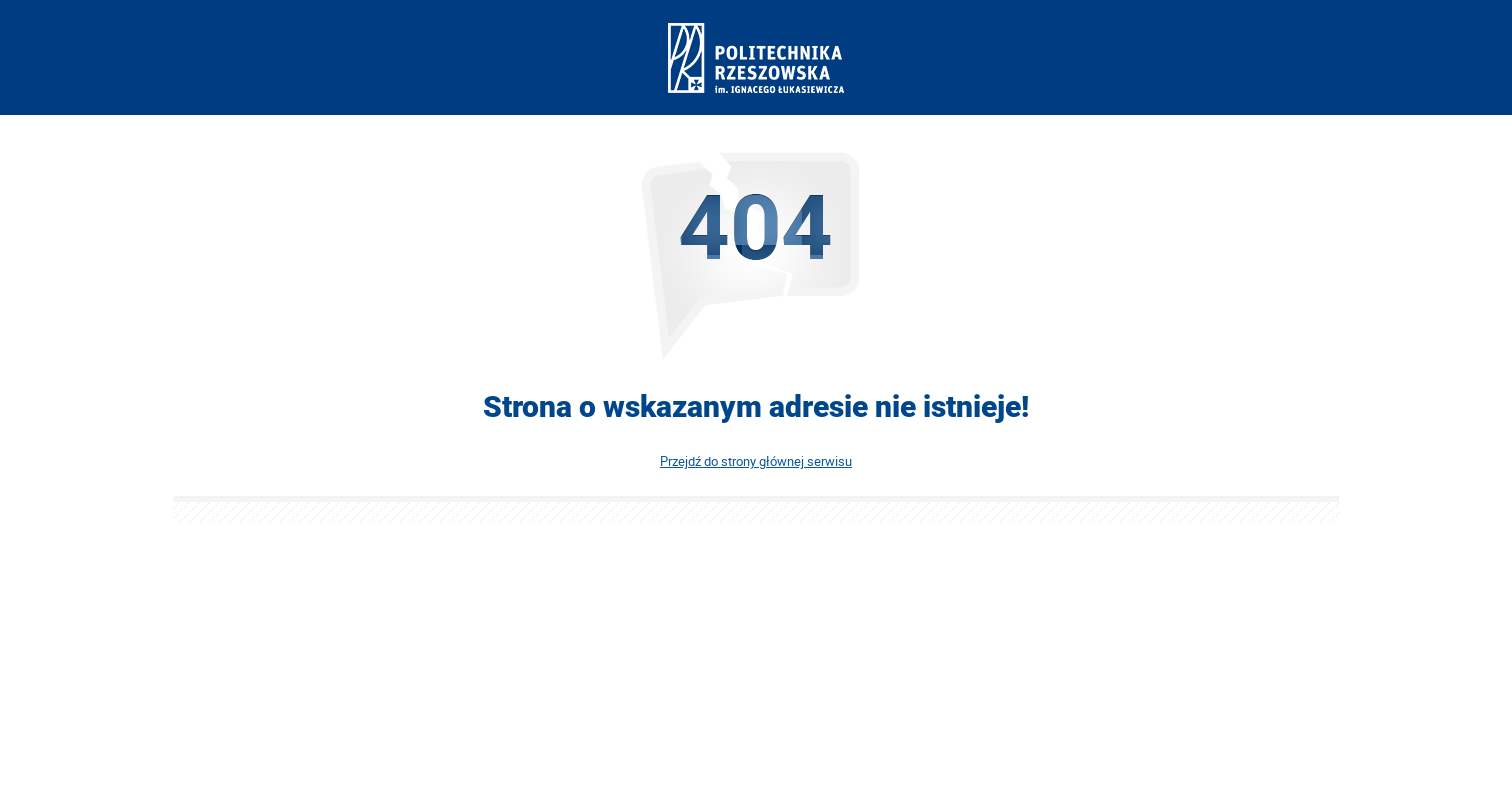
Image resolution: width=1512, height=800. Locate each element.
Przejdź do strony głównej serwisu (756, 461)
